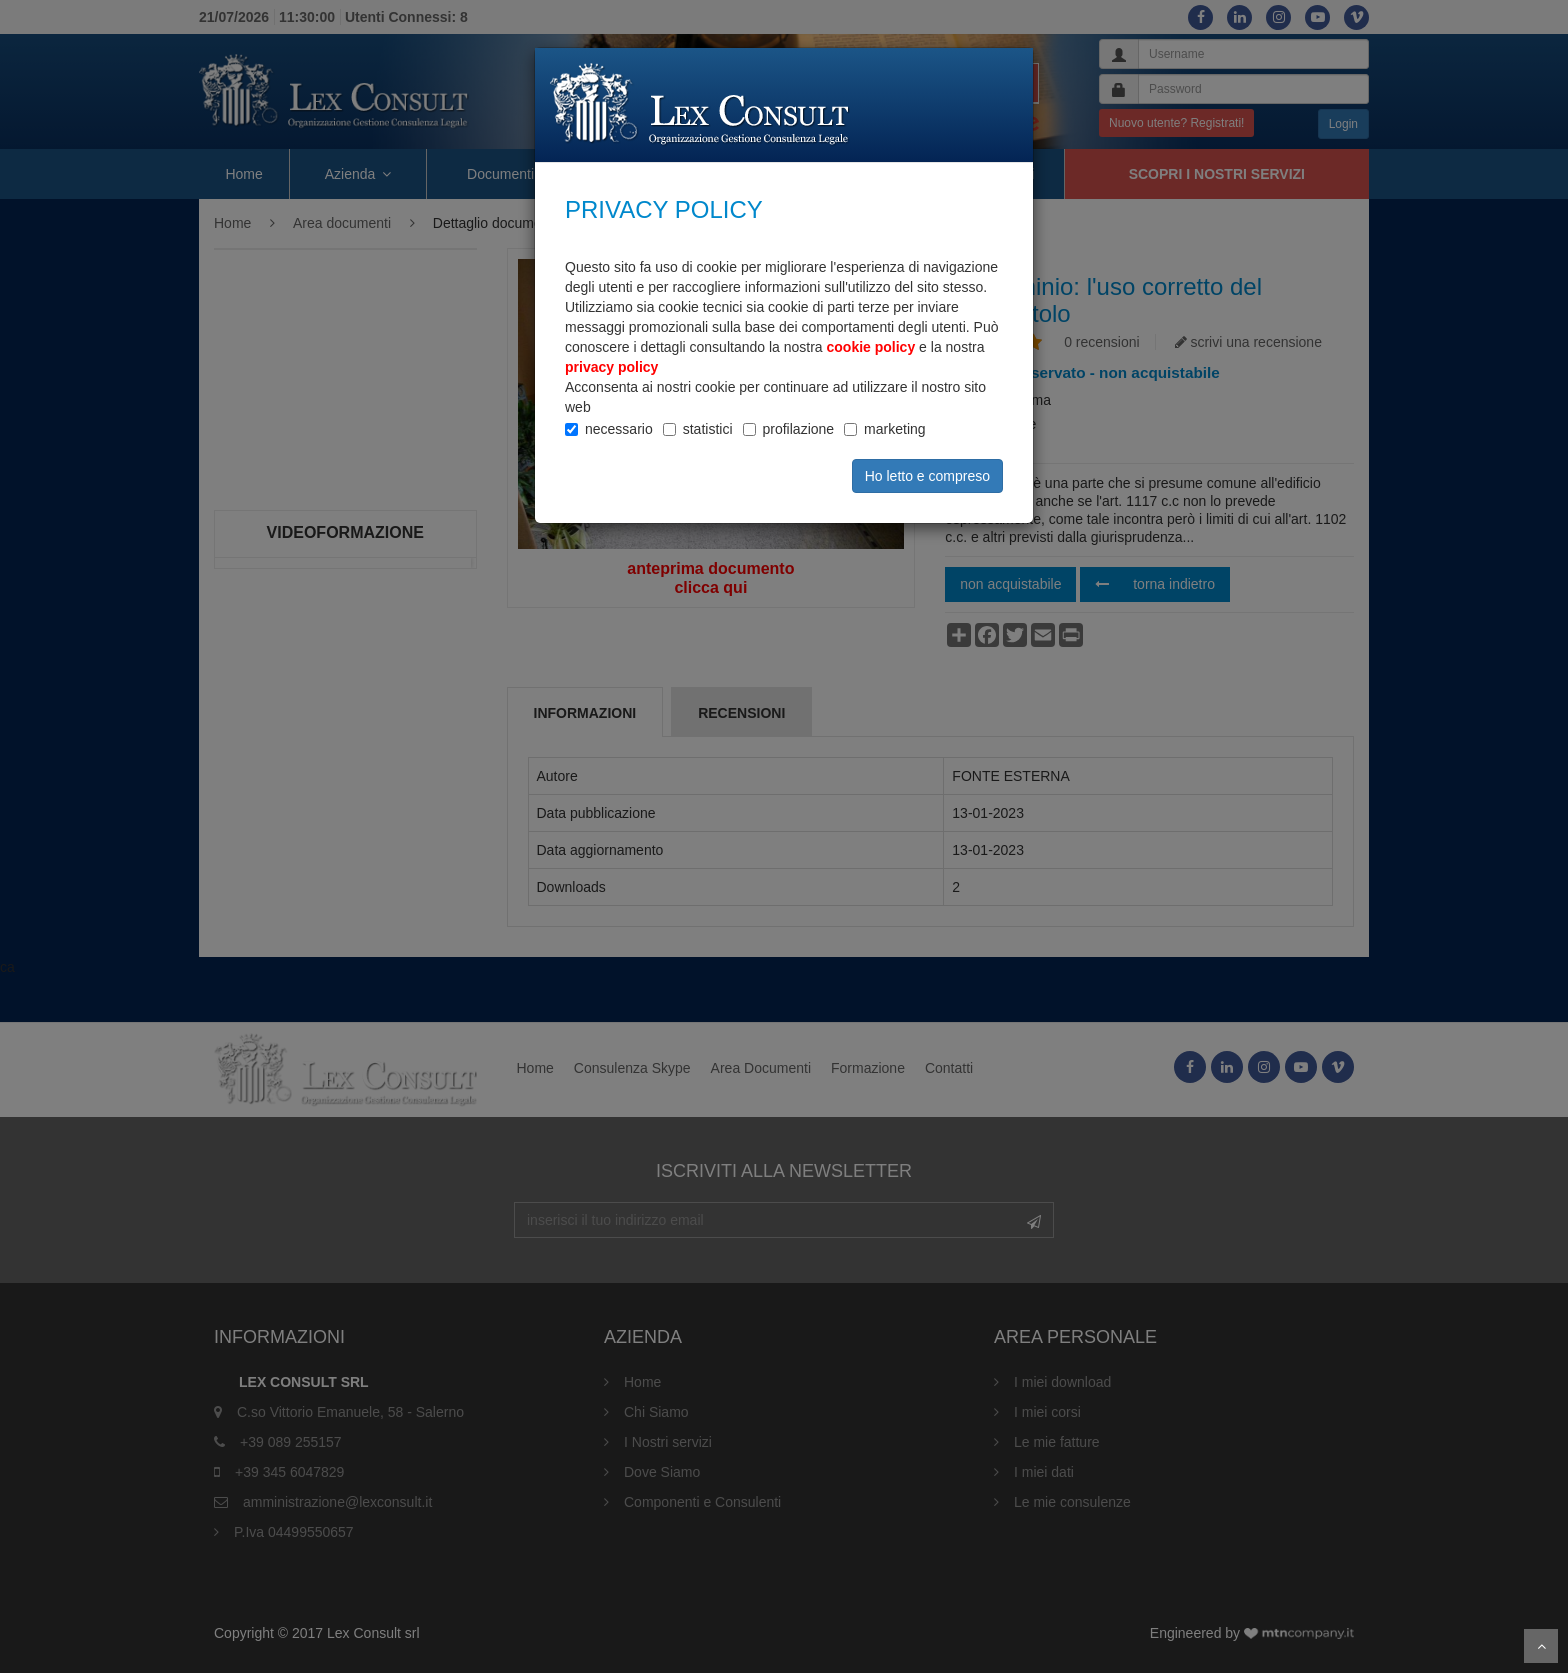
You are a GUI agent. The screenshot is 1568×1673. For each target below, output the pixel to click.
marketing (894, 429)
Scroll (1541, 1646)
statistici (708, 429)
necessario (619, 429)
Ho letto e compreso (927, 476)
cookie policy (871, 347)
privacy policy (611, 367)
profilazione (799, 429)
